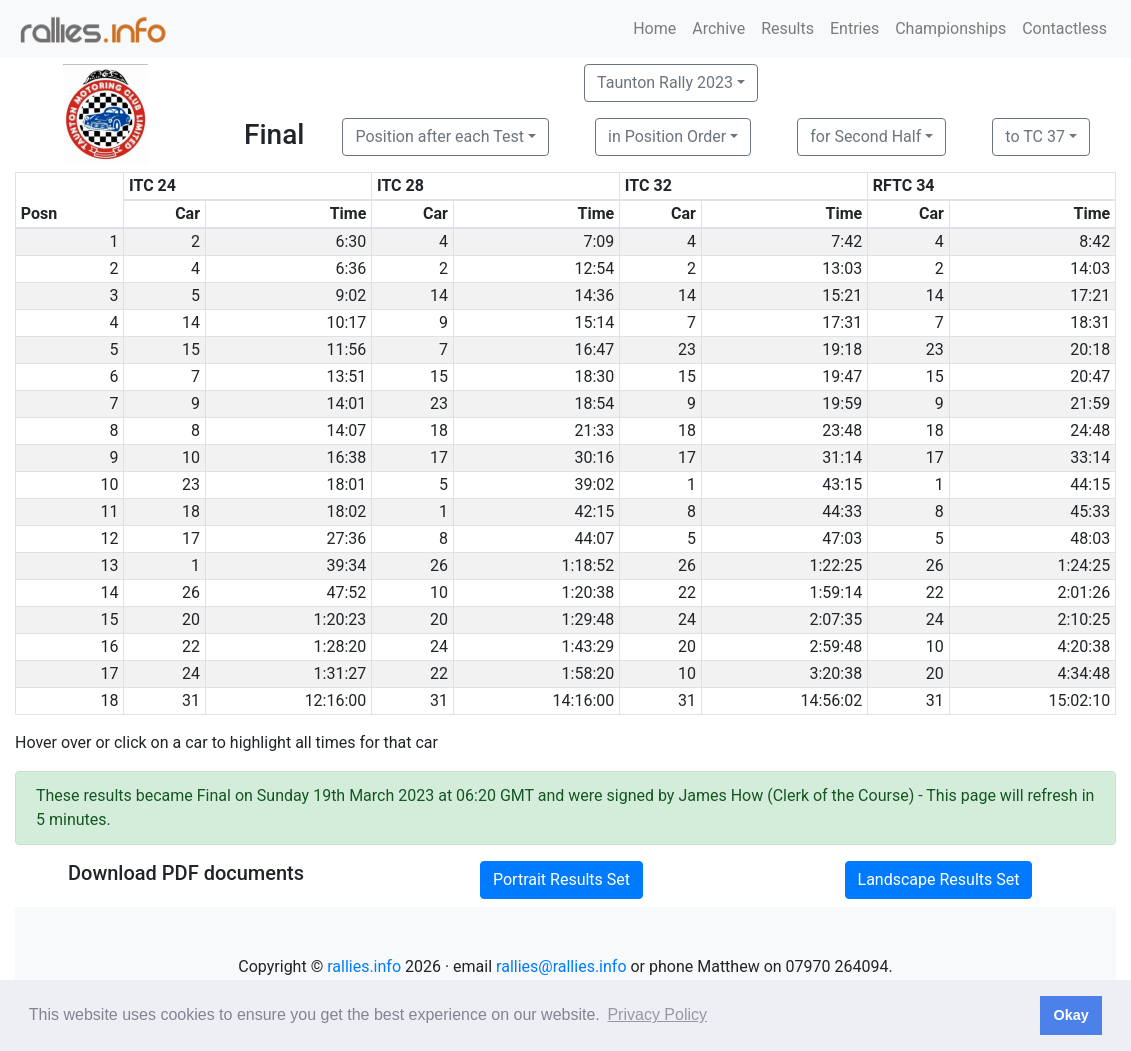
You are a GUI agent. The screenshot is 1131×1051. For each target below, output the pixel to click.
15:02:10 (1080, 700)
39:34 (346, 565)
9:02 (350, 295)
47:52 (346, 592)
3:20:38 (835, 673)
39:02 (594, 484)
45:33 (1090, 511)
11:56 (346, 349)
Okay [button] (1070, 1015)
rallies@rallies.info (561, 966)
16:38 (346, 457)
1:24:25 (1083, 565)
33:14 (1090, 457)
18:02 (346, 511)
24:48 (1090, 430)
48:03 (1090, 538)
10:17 (346, 322)
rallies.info (364, 966)
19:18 (842, 349)
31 (191, 700)
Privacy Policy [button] (657, 1014)
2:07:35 (835, 619)
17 (439, 457)
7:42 (846, 241)
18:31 (1090, 322)
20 (191, 619)
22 (687, 592)
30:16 (594, 457)
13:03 (842, 268)
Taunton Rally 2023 (665, 82)
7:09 (598, 241)
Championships (950, 28)
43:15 (842, 484)
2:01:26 (1083, 592)
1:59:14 (835, 592)
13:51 (346, 376)
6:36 (350, 268)
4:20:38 (1083, 646)
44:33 (842, 511)
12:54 (594, 268)
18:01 (346, 484)
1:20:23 (340, 619)
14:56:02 (832, 700)
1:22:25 (835, 565)
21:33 (594, 430)
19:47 (842, 376)
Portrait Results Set (561, 879)
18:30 (594, 376)
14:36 (594, 295)
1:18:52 (588, 565)
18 (439, 430)
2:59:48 (835, 646)
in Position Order (667, 136)
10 (191, 457)
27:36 (346, 538)
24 (687, 619)
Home (654, 28)
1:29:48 (588, 619)
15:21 (842, 295)
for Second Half (865, 136)
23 (687, 349)
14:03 (1090, 268)
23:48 (842, 430)
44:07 (594, 538)
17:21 (1090, 295)
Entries (854, 28)
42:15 (594, 511)
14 (439, 295)
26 (439, 565)
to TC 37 (1035, 136)
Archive (718, 28)
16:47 (594, 349)
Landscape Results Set (939, 879)
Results (787, 28)
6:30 (350, 241)
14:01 (346, 403)
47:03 (842, 538)
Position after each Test (439, 136)
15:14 (594, 322)
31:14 (842, 457)
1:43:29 (588, 646)
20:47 (1090, 376)
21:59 (1090, 403)
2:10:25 (1083, 619)
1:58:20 (588, 673)
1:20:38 (588, 592)
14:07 (346, 430)
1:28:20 (340, 646)
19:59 (842, 403)
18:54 (594, 403)
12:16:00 (336, 700)
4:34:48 (1083, 673)
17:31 (842, 322)
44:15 (1090, 484)
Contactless (1064, 28)
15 (191, 349)
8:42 (1094, 241)
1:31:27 (340, 673)
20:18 (1090, 349)
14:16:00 (584, 700)
